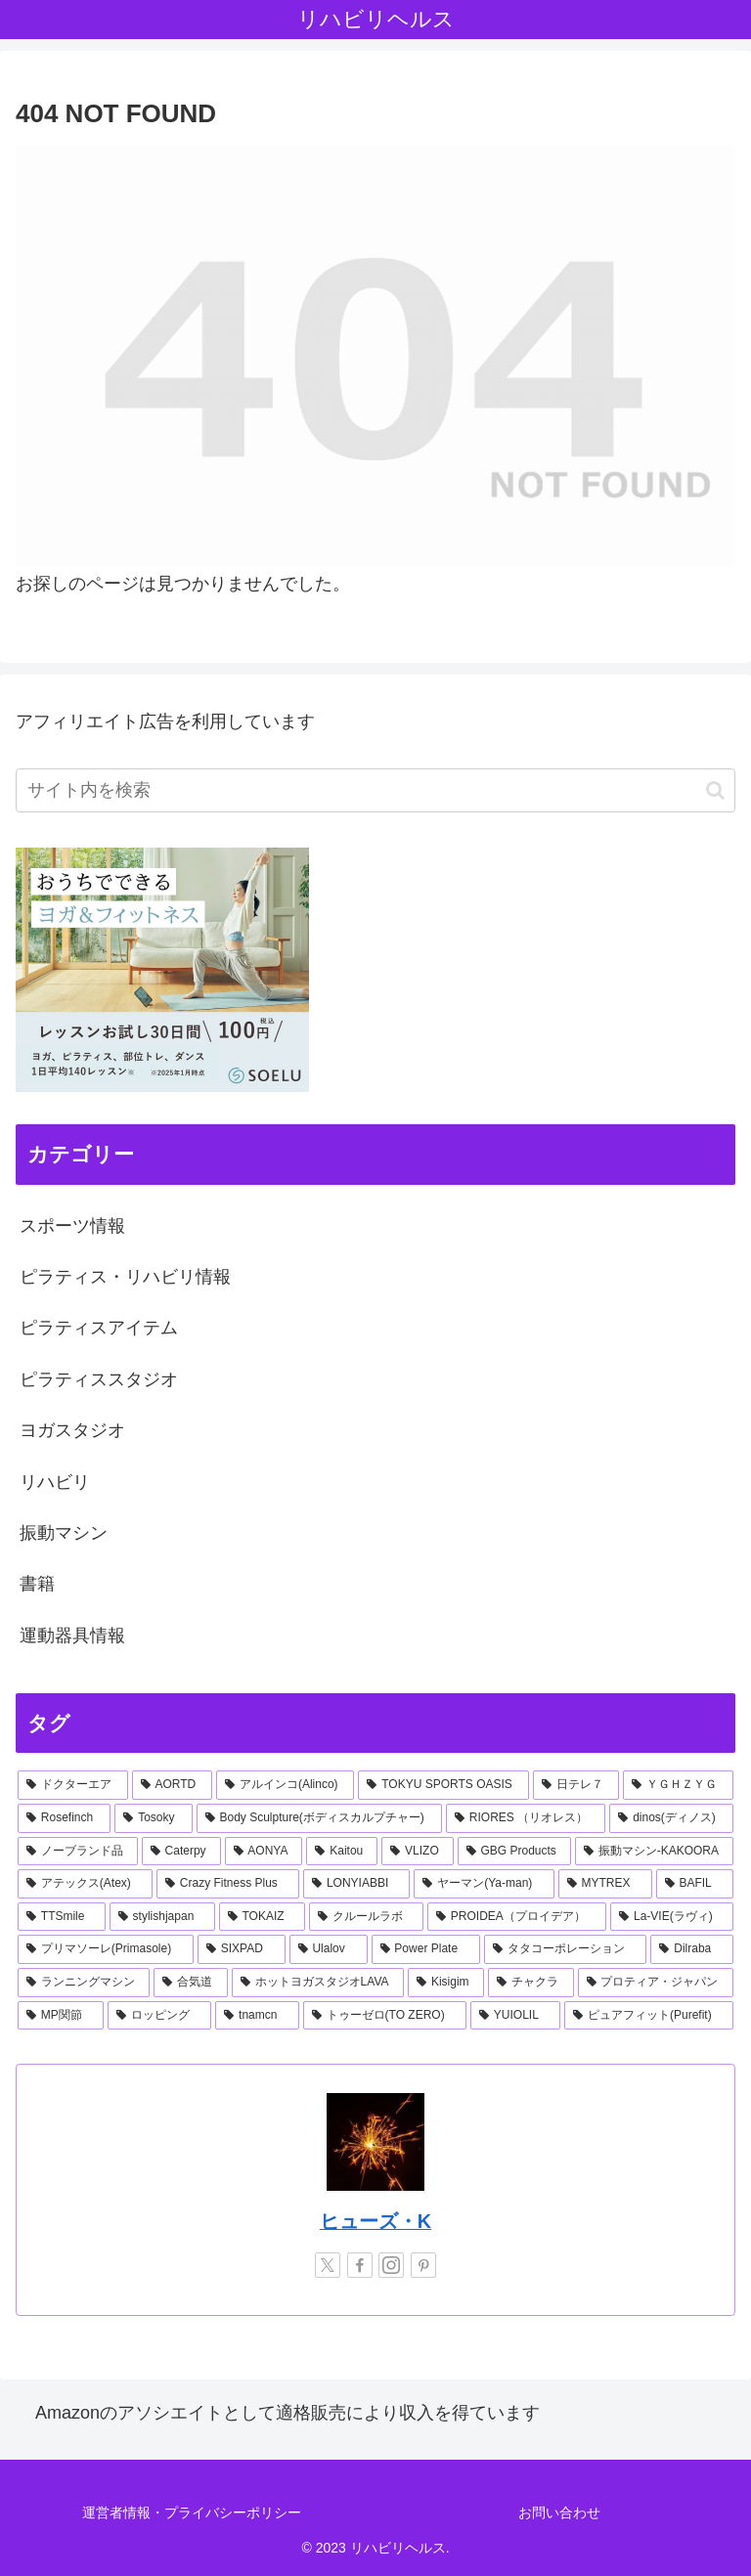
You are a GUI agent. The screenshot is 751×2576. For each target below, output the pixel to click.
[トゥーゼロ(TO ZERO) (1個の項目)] (384, 2015)
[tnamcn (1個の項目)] (257, 2015)
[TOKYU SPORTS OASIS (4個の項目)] (443, 1785)
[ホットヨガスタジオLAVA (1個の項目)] (318, 1982)
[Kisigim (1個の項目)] (446, 1982)
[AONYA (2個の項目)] (264, 1851)
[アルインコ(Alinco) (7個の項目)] (285, 1785)
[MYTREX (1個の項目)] (605, 1884)
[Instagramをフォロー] (391, 2265)
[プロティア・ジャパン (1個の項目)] (655, 1982)
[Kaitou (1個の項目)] (341, 1851)
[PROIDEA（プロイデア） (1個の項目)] (516, 1917)
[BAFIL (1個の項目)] (694, 1884)
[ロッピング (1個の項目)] (159, 2015)
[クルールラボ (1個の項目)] (366, 1917)
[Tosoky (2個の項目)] (153, 1818)
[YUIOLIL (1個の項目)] (515, 2015)
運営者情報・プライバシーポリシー (191, 2512)
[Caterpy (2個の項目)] (181, 1851)
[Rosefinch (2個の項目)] (64, 1818)
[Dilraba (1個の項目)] (691, 1949)
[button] (715, 790)
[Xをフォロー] (327, 2265)
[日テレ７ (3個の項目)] (576, 1785)
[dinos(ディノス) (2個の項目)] (671, 1818)
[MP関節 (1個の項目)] (61, 2015)
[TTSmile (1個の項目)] (62, 1917)
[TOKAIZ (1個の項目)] (262, 1917)
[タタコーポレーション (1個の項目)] (565, 1949)
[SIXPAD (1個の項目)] (242, 1949)
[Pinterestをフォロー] (423, 2265)
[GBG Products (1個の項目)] (514, 1851)
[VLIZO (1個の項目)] (417, 1851)
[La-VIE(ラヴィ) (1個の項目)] (671, 1917)
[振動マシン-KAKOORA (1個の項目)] (654, 1851)
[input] (375, 790)
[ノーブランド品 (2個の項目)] (78, 1851)
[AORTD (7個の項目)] (172, 1785)
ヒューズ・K (375, 2221)
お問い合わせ (559, 2512)
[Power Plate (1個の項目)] (426, 1949)
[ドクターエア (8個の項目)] (73, 1785)
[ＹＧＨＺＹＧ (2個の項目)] (678, 1785)
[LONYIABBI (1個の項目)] (356, 1884)
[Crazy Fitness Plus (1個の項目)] (227, 1884)
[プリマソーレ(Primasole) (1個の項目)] (106, 1949)
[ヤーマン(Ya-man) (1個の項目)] (483, 1884)
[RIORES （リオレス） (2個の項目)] (525, 1818)
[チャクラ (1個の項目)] (530, 1982)
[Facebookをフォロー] (360, 2265)
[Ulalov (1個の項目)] (328, 1949)
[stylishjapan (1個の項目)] (162, 1917)
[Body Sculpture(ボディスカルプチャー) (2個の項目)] (319, 1818)
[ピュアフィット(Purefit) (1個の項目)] (648, 2015)
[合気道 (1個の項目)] (190, 1982)
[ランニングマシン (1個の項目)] (84, 1982)
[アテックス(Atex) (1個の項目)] (85, 1884)
